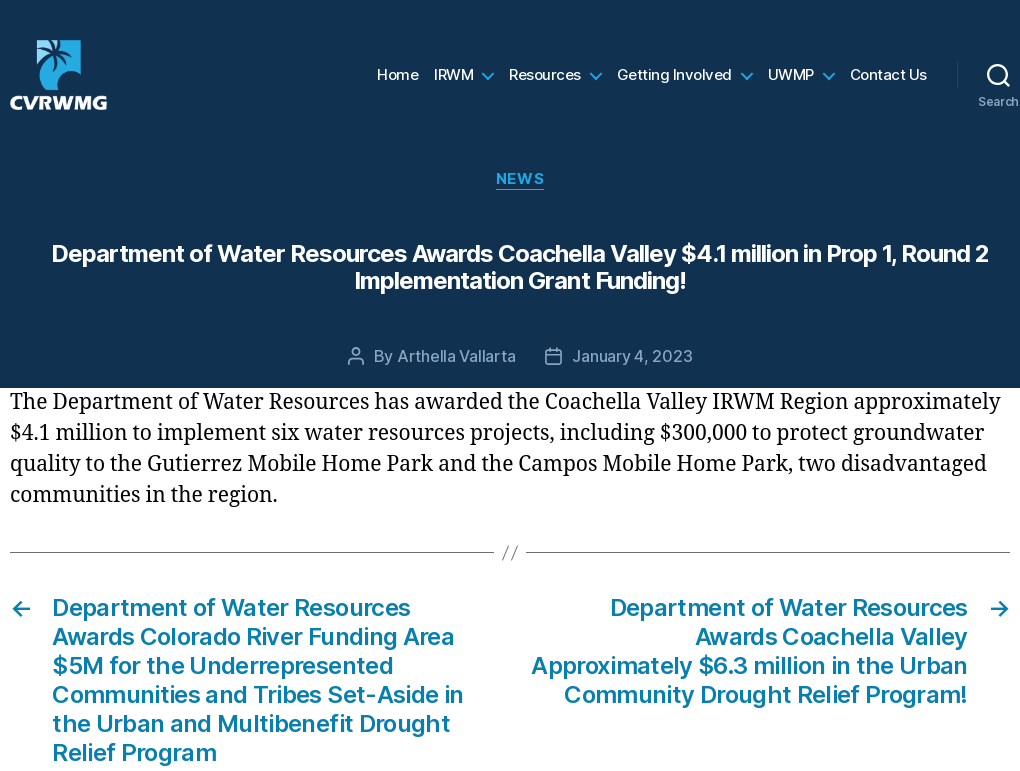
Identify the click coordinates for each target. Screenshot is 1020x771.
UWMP (791, 85)
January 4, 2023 (632, 376)
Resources (545, 85)
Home (397, 85)
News (520, 199)
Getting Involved (674, 85)
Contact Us (888, 85)
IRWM (453, 85)
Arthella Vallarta (456, 376)
